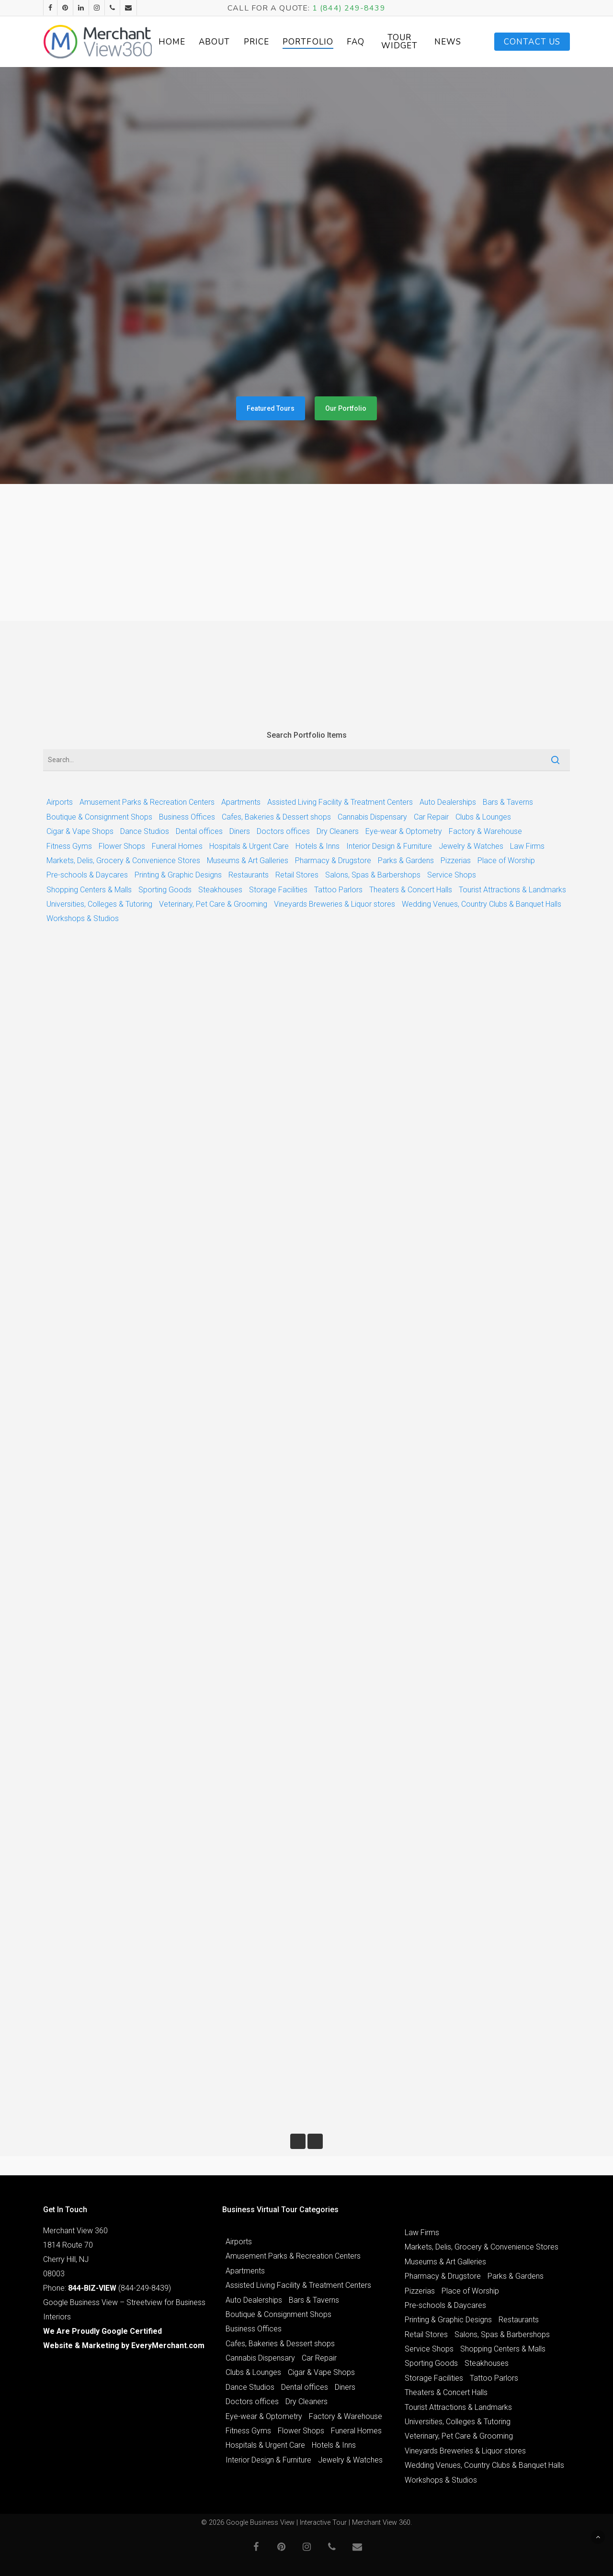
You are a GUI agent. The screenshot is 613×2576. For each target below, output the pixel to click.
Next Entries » (315, 2141)
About (214, 42)
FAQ (355, 42)
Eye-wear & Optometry (403, 831)
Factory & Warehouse (485, 831)
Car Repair (431, 816)
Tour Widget (399, 42)
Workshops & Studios (82, 918)
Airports (59, 802)
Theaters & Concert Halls (410, 889)
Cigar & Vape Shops (80, 831)
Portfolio (308, 42)
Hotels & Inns (317, 846)
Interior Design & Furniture (389, 846)
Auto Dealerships (448, 802)
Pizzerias (456, 860)
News (447, 42)
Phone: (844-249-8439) (107, 2288)
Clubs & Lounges (483, 816)
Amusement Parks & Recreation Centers (147, 802)
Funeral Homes (177, 846)
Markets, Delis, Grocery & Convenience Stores (123, 860)
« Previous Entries (298, 2141)
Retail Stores (296, 874)
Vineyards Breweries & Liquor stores (334, 904)
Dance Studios (144, 831)
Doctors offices (283, 831)
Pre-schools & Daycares (87, 874)
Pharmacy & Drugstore (333, 860)
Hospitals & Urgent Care (249, 846)
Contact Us (532, 42)
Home (172, 42)
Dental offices (199, 831)
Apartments (241, 802)
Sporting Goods (165, 889)
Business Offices (187, 816)
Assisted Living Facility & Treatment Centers (340, 802)
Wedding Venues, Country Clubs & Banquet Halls (481, 904)
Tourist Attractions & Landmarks (512, 889)
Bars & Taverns (508, 802)
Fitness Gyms (69, 846)
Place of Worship (506, 860)
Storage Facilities (278, 889)
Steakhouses (220, 889)
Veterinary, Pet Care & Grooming (213, 904)
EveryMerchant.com (167, 2345)
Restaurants (248, 874)
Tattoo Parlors (338, 889)
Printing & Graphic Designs (178, 874)
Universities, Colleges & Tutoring (99, 904)
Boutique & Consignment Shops (99, 816)
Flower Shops (122, 846)
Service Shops (451, 874)
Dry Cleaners (338, 831)
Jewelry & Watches (471, 846)
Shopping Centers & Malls (89, 889)
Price (257, 42)
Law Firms (527, 846)
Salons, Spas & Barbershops (372, 874)
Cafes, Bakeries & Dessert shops (276, 816)
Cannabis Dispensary (372, 816)
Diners (239, 831)
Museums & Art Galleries (247, 860)
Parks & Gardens (406, 860)
